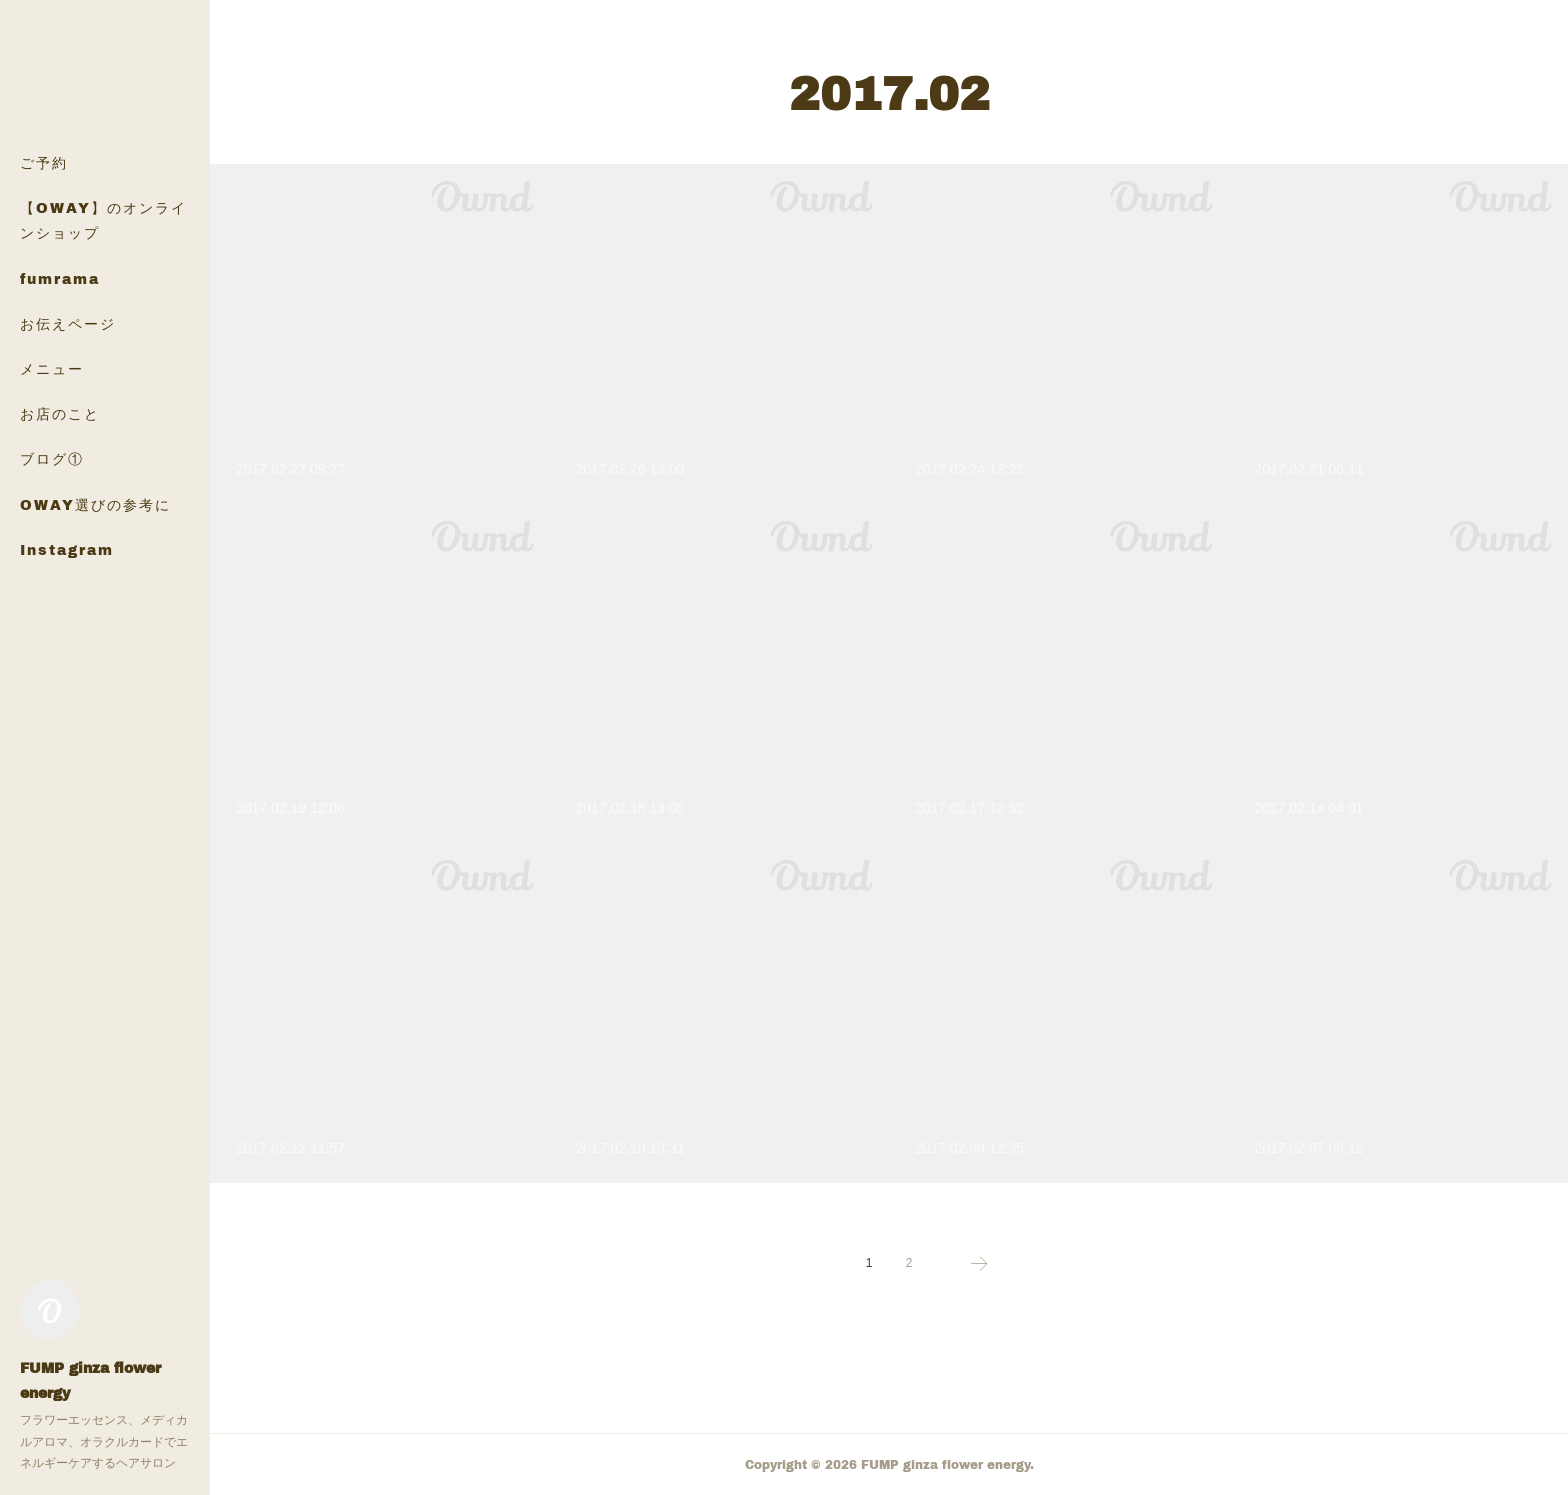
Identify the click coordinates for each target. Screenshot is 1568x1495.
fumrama (60, 278)
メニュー (52, 368)
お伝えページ (68, 323)
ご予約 (44, 162)
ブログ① (52, 458)
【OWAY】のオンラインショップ (103, 220)
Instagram (67, 549)
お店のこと (60, 413)
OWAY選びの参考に (95, 504)
